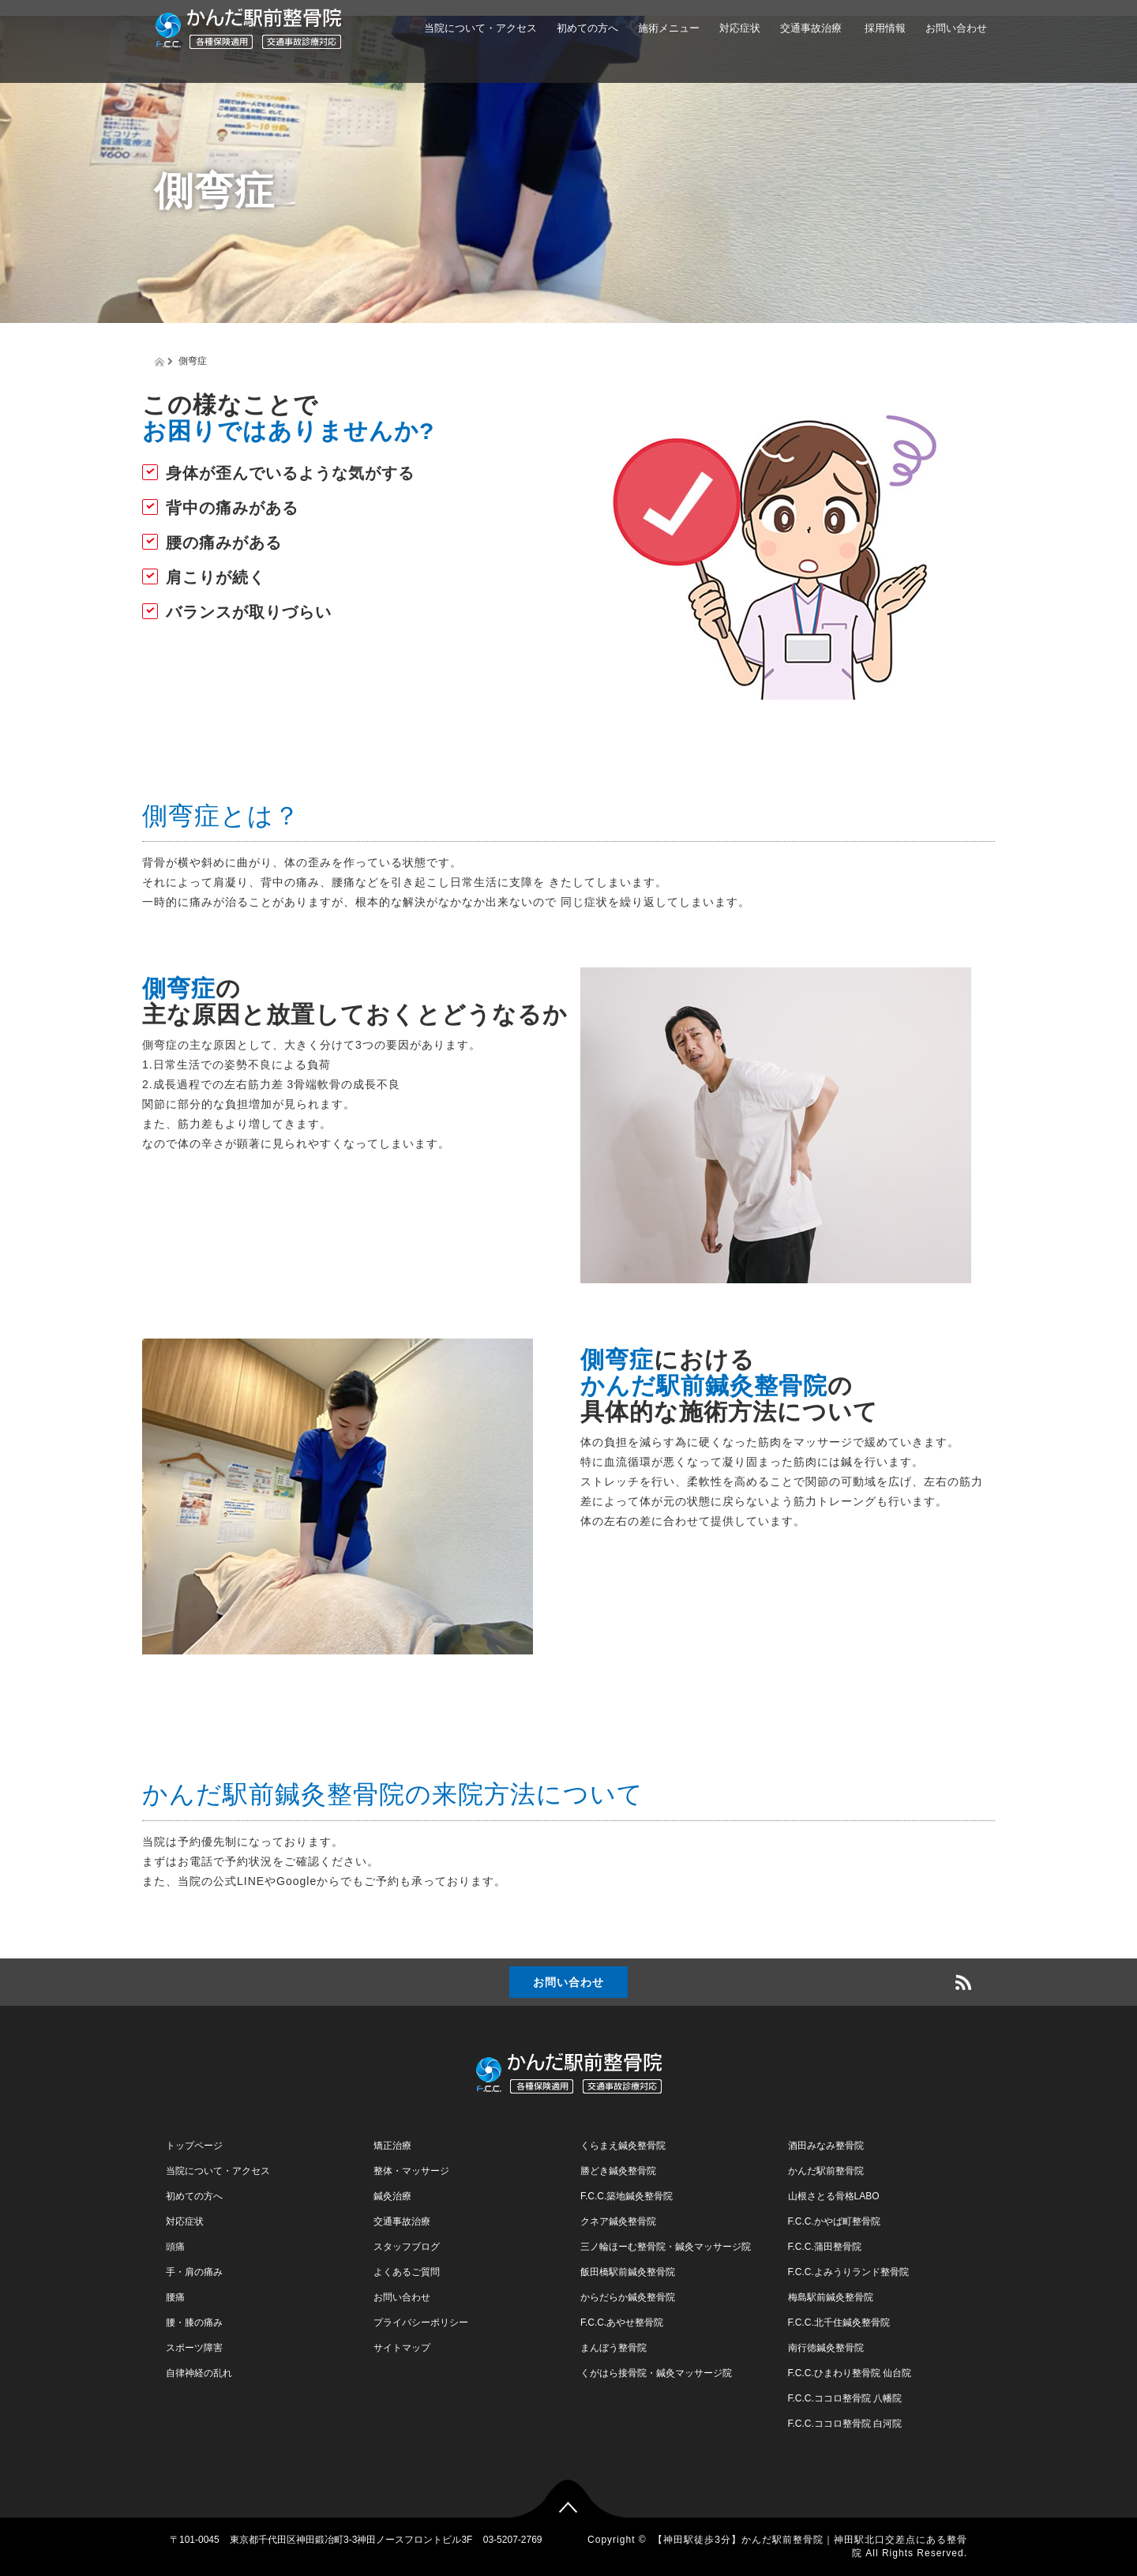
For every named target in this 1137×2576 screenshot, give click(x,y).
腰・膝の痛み (194, 2322)
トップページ (194, 2145)
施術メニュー (669, 28)
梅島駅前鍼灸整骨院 (830, 2297)
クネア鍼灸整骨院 (618, 2221)
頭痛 (175, 2246)
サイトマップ (401, 2347)
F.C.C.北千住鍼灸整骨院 (839, 2322)
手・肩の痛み (194, 2271)
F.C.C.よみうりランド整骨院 (848, 2271)
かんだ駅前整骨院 (826, 2170)
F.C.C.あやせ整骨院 (621, 2322)
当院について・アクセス (480, 28)
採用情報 (883, 28)
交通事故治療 (811, 28)
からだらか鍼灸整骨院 (627, 2297)
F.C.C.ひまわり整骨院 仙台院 (850, 2373)
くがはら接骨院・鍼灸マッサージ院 (656, 2373)
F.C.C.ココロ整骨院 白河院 (845, 2423)
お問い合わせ (956, 28)
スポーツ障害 (194, 2347)
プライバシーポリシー (420, 2322)
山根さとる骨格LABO (834, 2196)
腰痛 (175, 2297)
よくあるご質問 (406, 2271)
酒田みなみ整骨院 (826, 2145)
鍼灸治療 (392, 2196)
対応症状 (739, 28)
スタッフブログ (406, 2246)
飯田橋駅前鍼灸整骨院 (627, 2271)
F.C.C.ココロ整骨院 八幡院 (845, 2398)
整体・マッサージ (411, 2170)
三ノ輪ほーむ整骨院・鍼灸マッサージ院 (665, 2246)
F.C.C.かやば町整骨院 (834, 2221)
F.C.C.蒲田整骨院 (824, 2246)
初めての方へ (587, 28)
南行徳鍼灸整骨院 (826, 2347)
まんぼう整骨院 (613, 2347)
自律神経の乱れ (199, 2373)
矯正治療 (392, 2145)
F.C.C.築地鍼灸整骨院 (626, 2196)
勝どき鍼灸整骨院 (618, 2170)
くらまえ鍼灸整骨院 (623, 2145)
